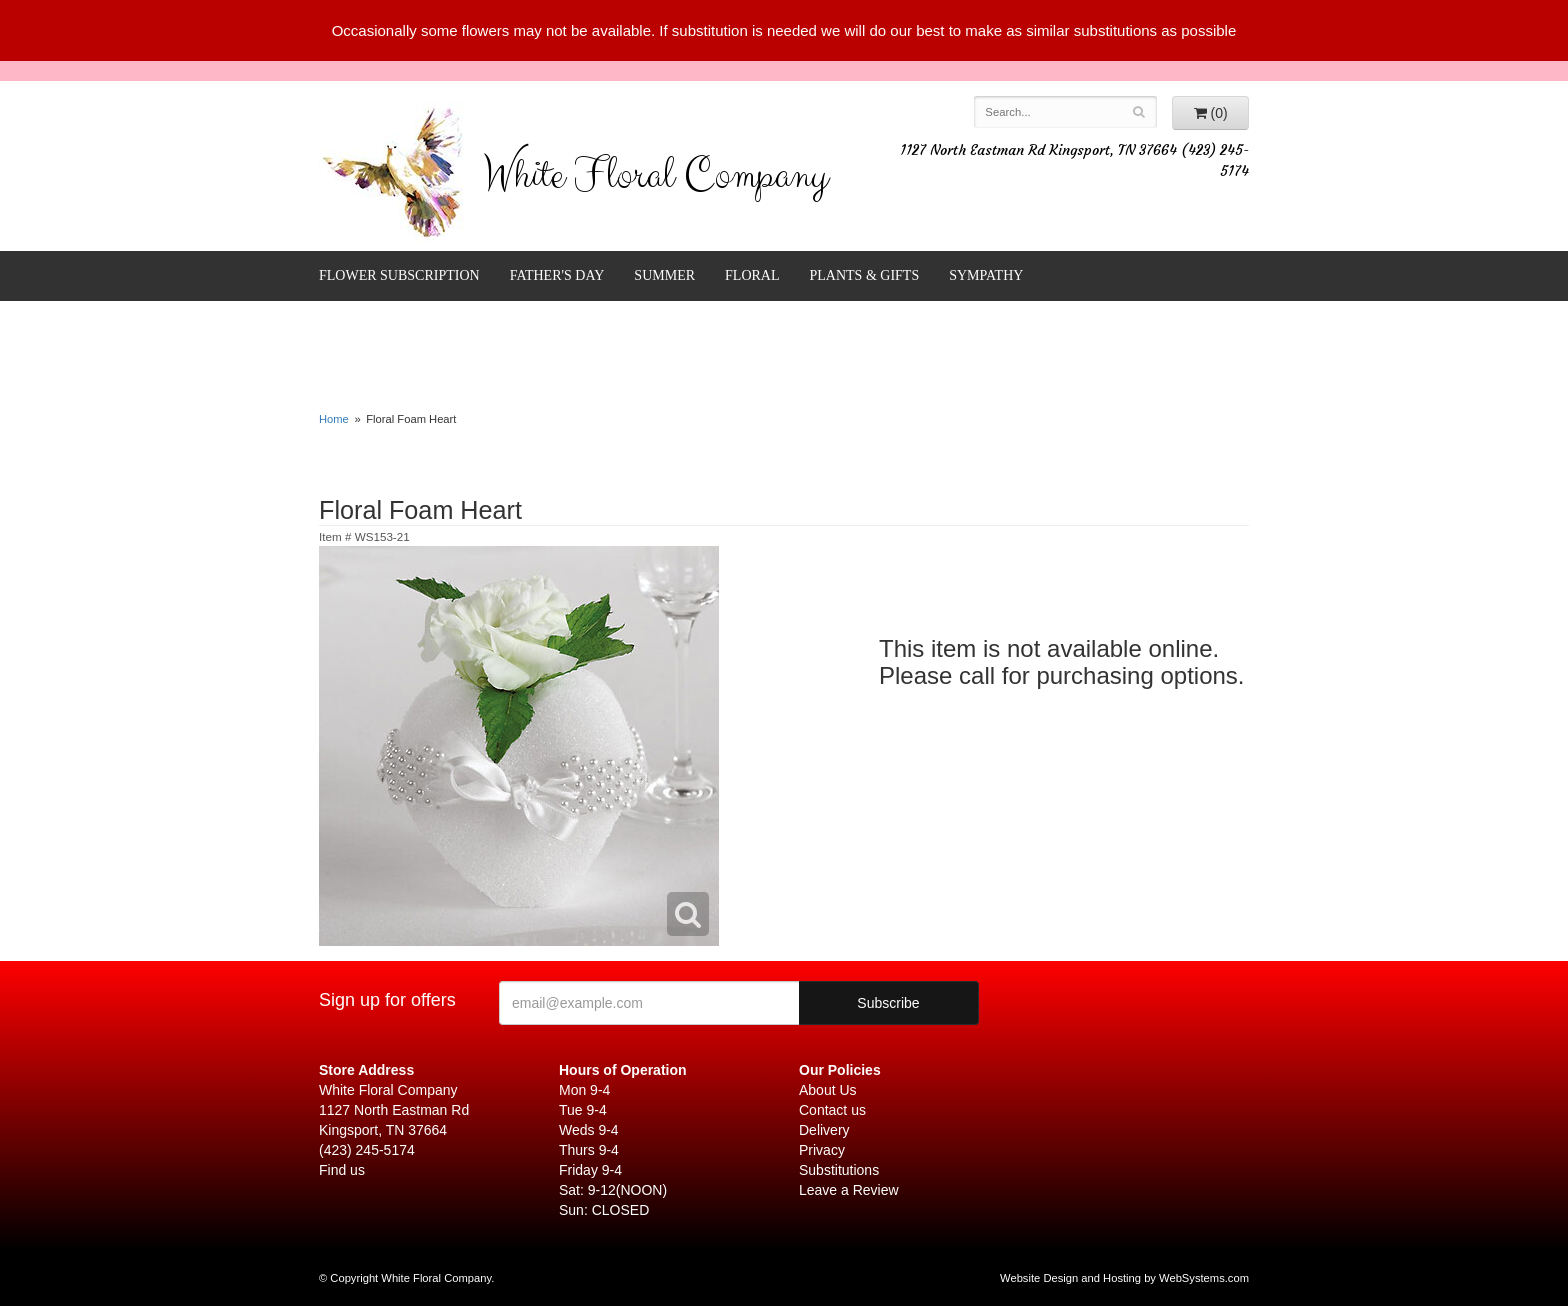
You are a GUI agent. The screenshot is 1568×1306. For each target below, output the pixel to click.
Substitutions (839, 1170)
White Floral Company (655, 180)
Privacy (822, 1150)
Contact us (832, 1110)
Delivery (824, 1130)
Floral (752, 275)
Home (334, 419)
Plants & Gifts (865, 275)
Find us (342, 1170)
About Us (828, 1090)
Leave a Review (849, 1190)
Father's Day (557, 275)
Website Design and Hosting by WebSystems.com (1124, 1278)
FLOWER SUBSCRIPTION (399, 275)
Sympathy (986, 275)
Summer (664, 275)
